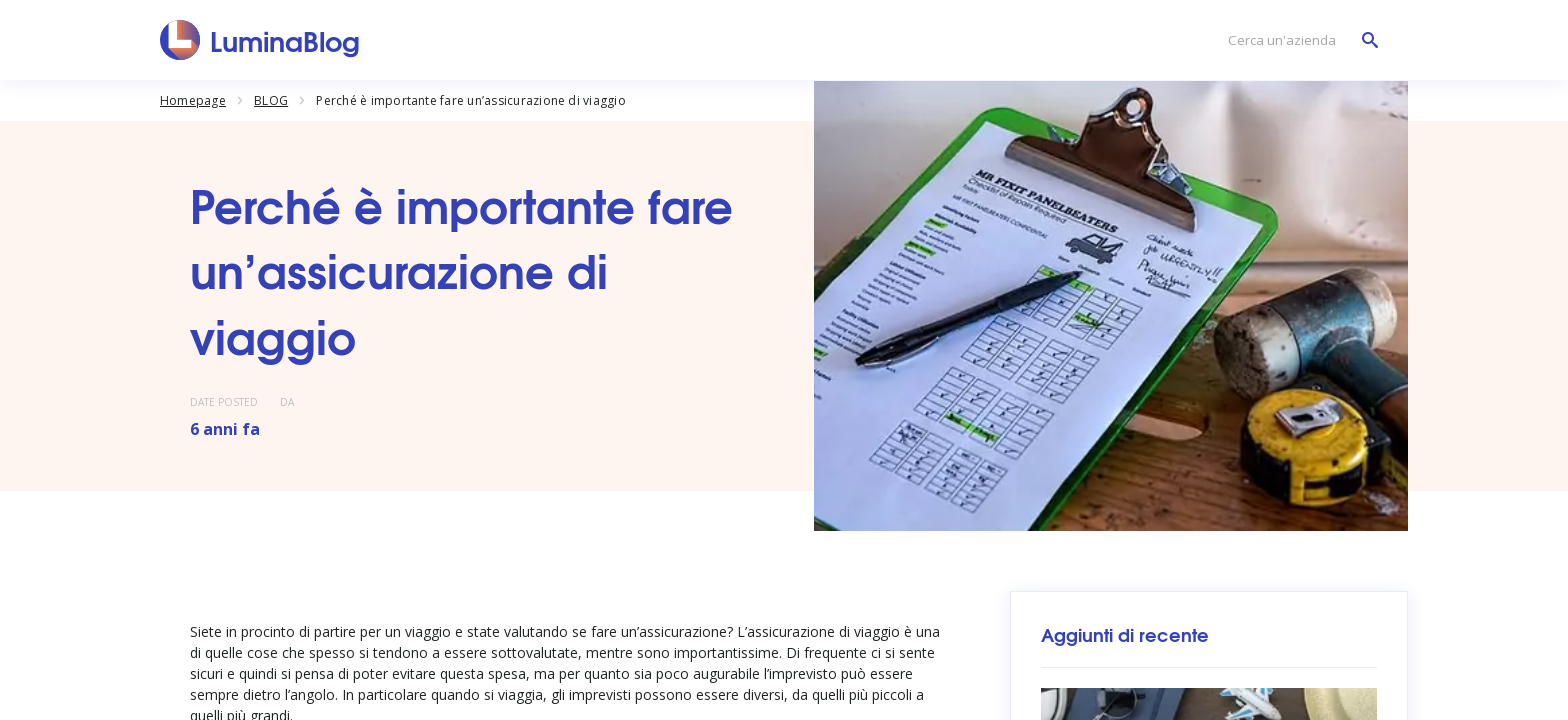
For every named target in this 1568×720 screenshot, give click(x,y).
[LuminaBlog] (260, 40)
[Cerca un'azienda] (1298, 40)
